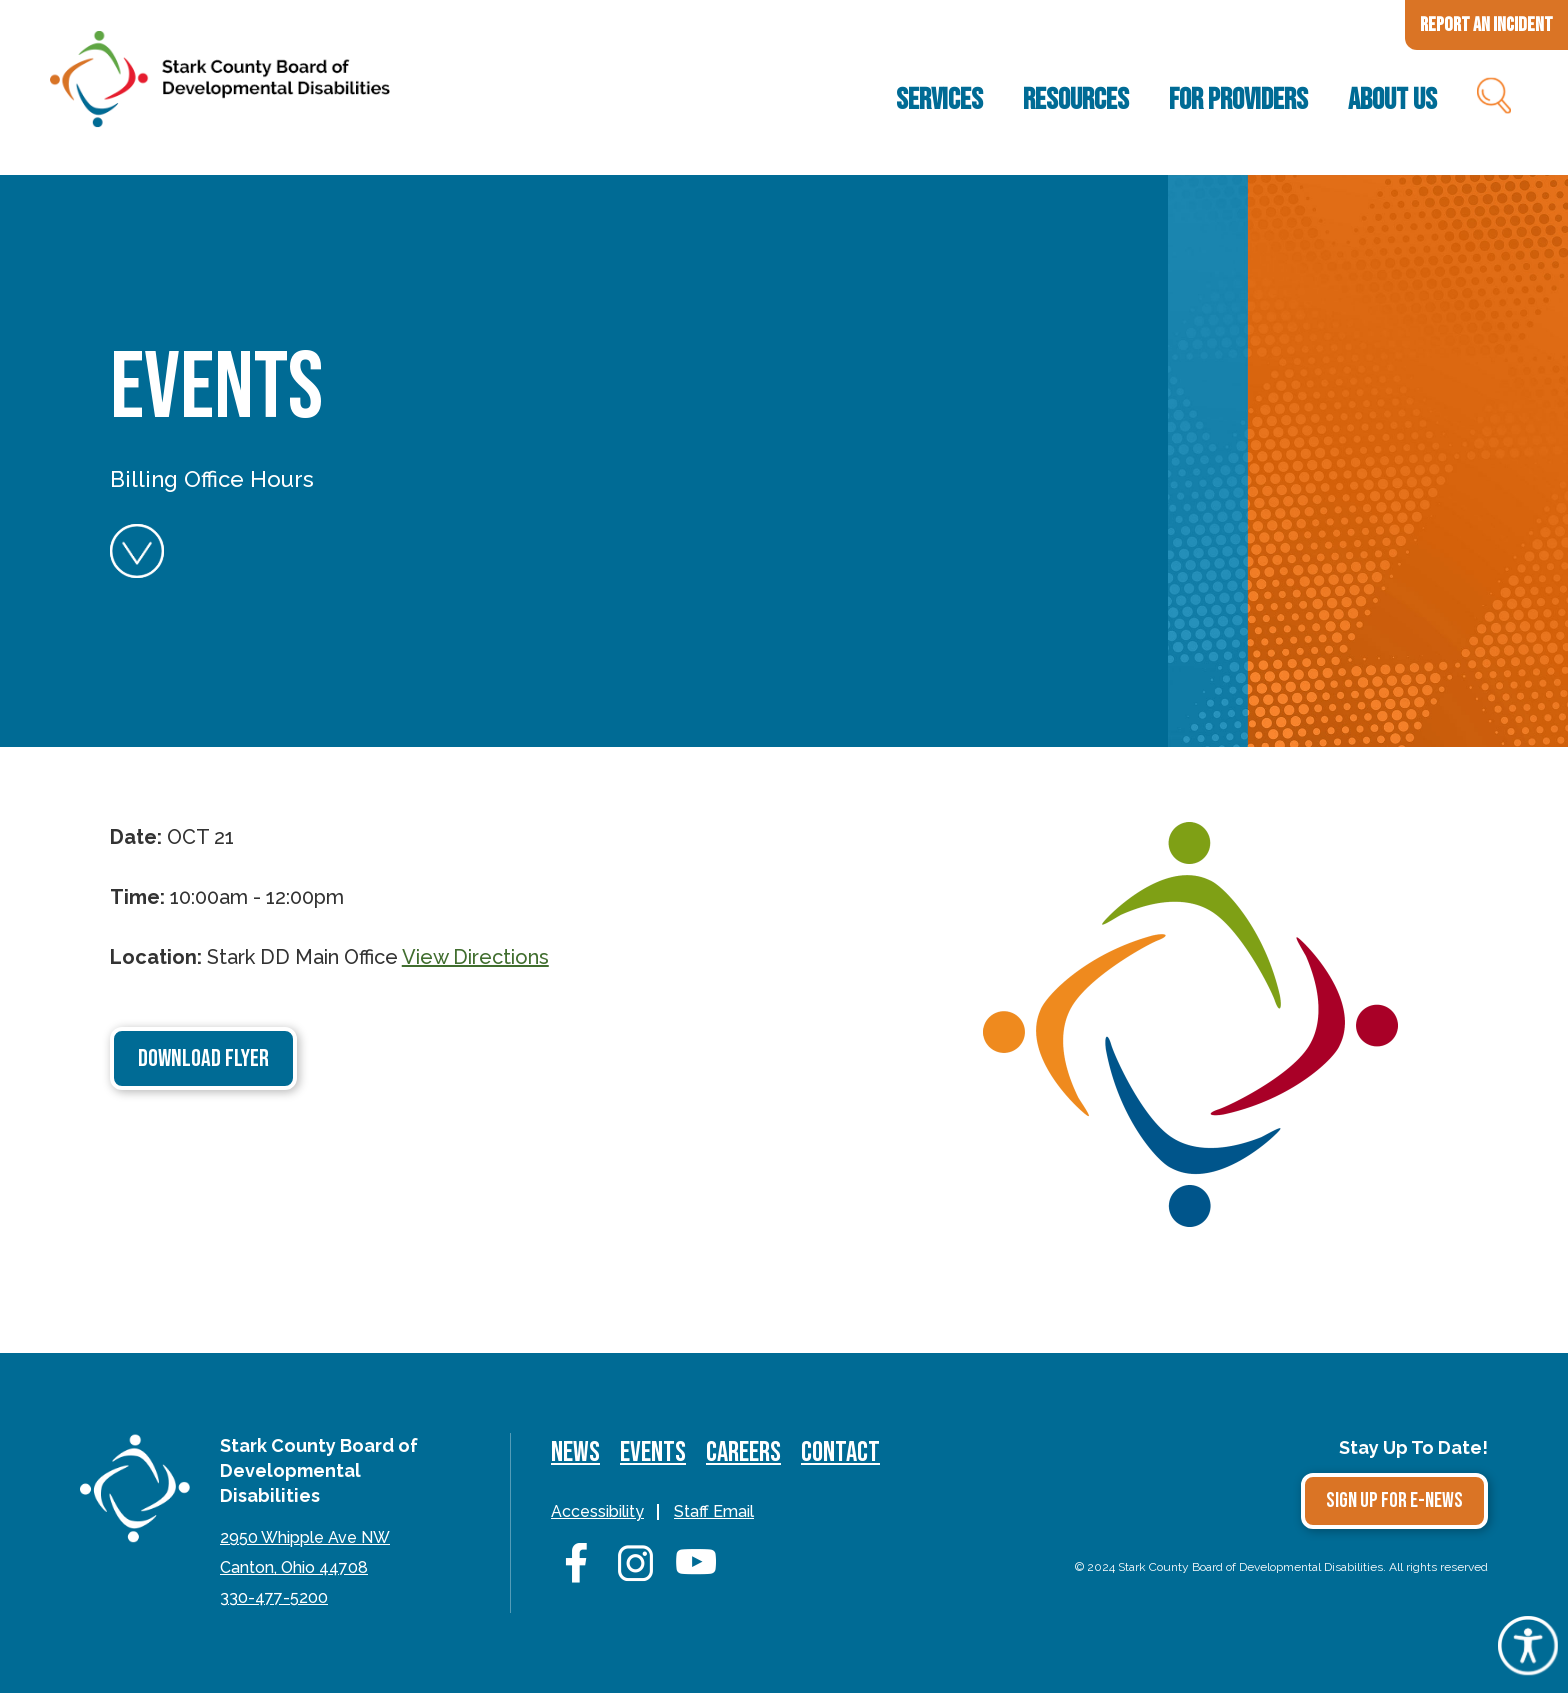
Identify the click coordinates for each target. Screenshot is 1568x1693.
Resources (1076, 100)
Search (1492, 100)
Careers (743, 1452)
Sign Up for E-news (1394, 1500)
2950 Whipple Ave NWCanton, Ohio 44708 (305, 1552)
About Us (1392, 100)
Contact (840, 1452)
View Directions (475, 957)
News (575, 1452)
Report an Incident (1486, 25)
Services (939, 100)
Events (653, 1452)
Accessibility (597, 1511)
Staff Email (714, 1511)
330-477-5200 (274, 1597)
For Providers (1238, 100)
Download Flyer (203, 1058)
